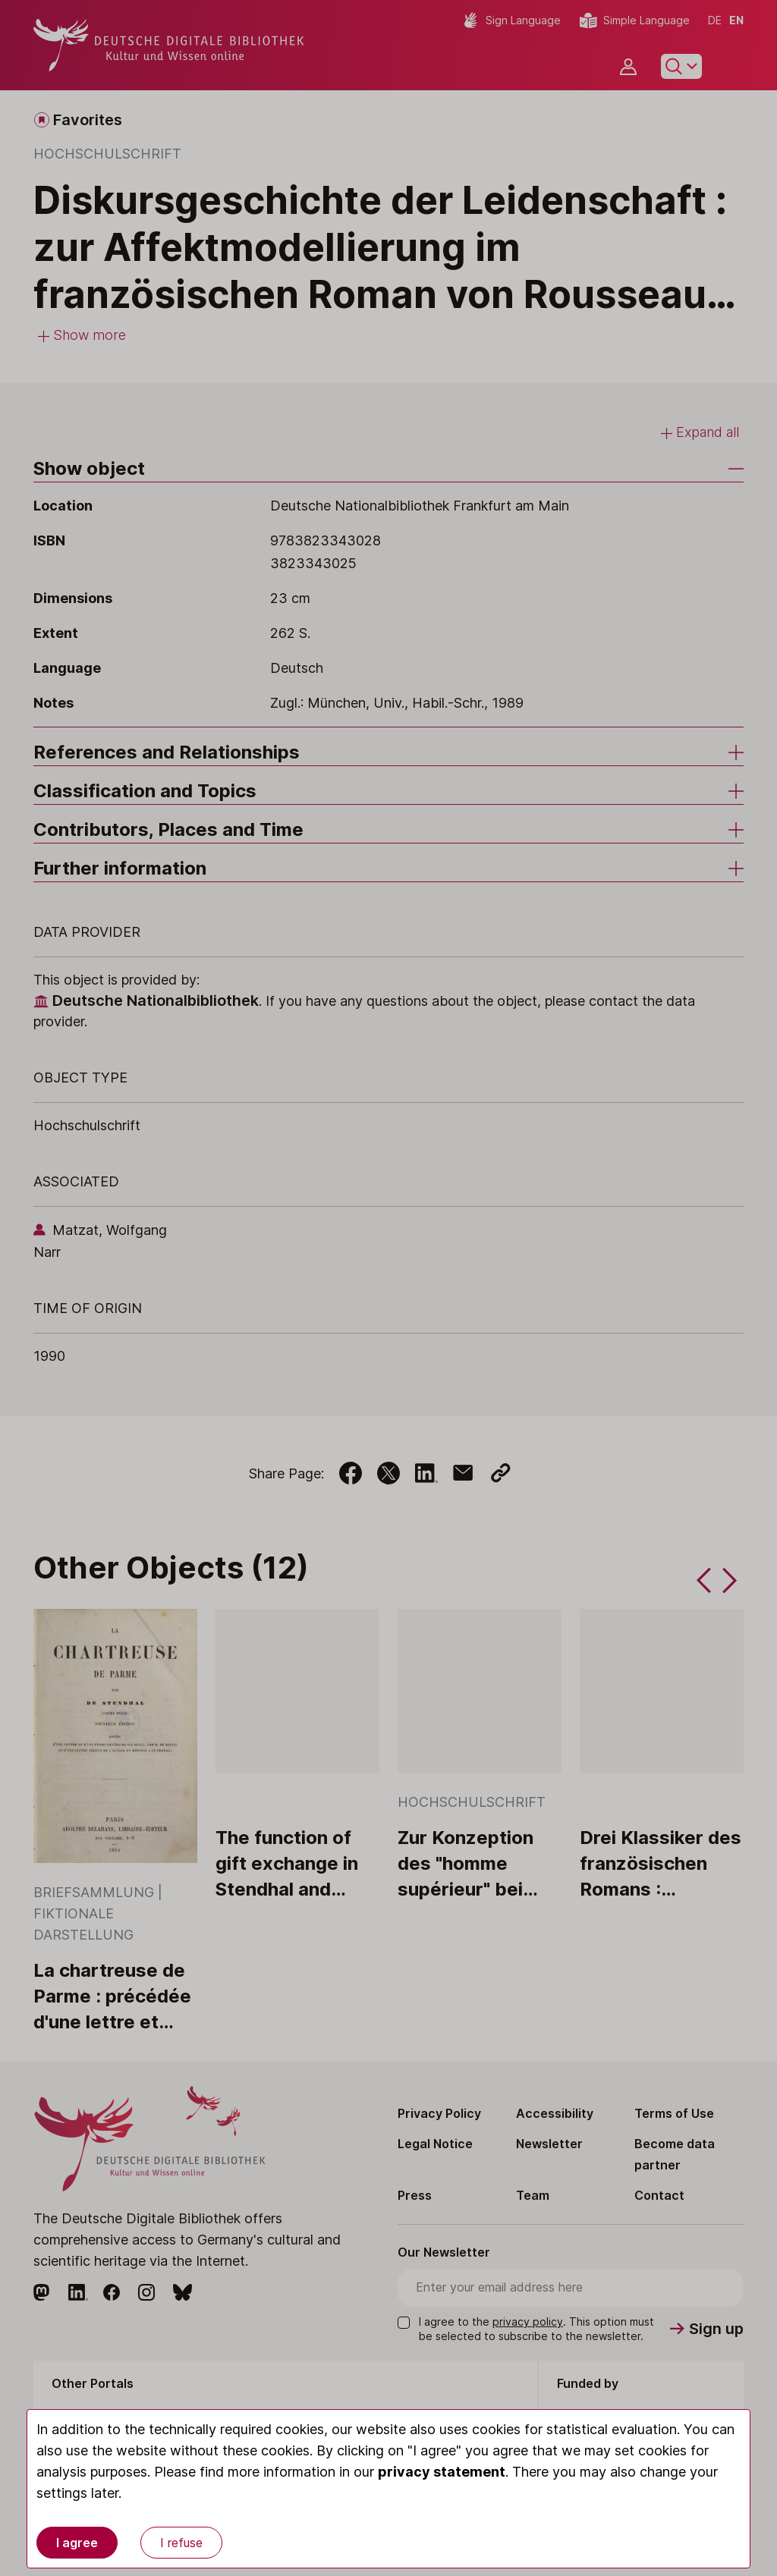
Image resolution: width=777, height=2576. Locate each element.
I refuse (181, 2542)
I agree (77, 2542)
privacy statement (441, 2472)
